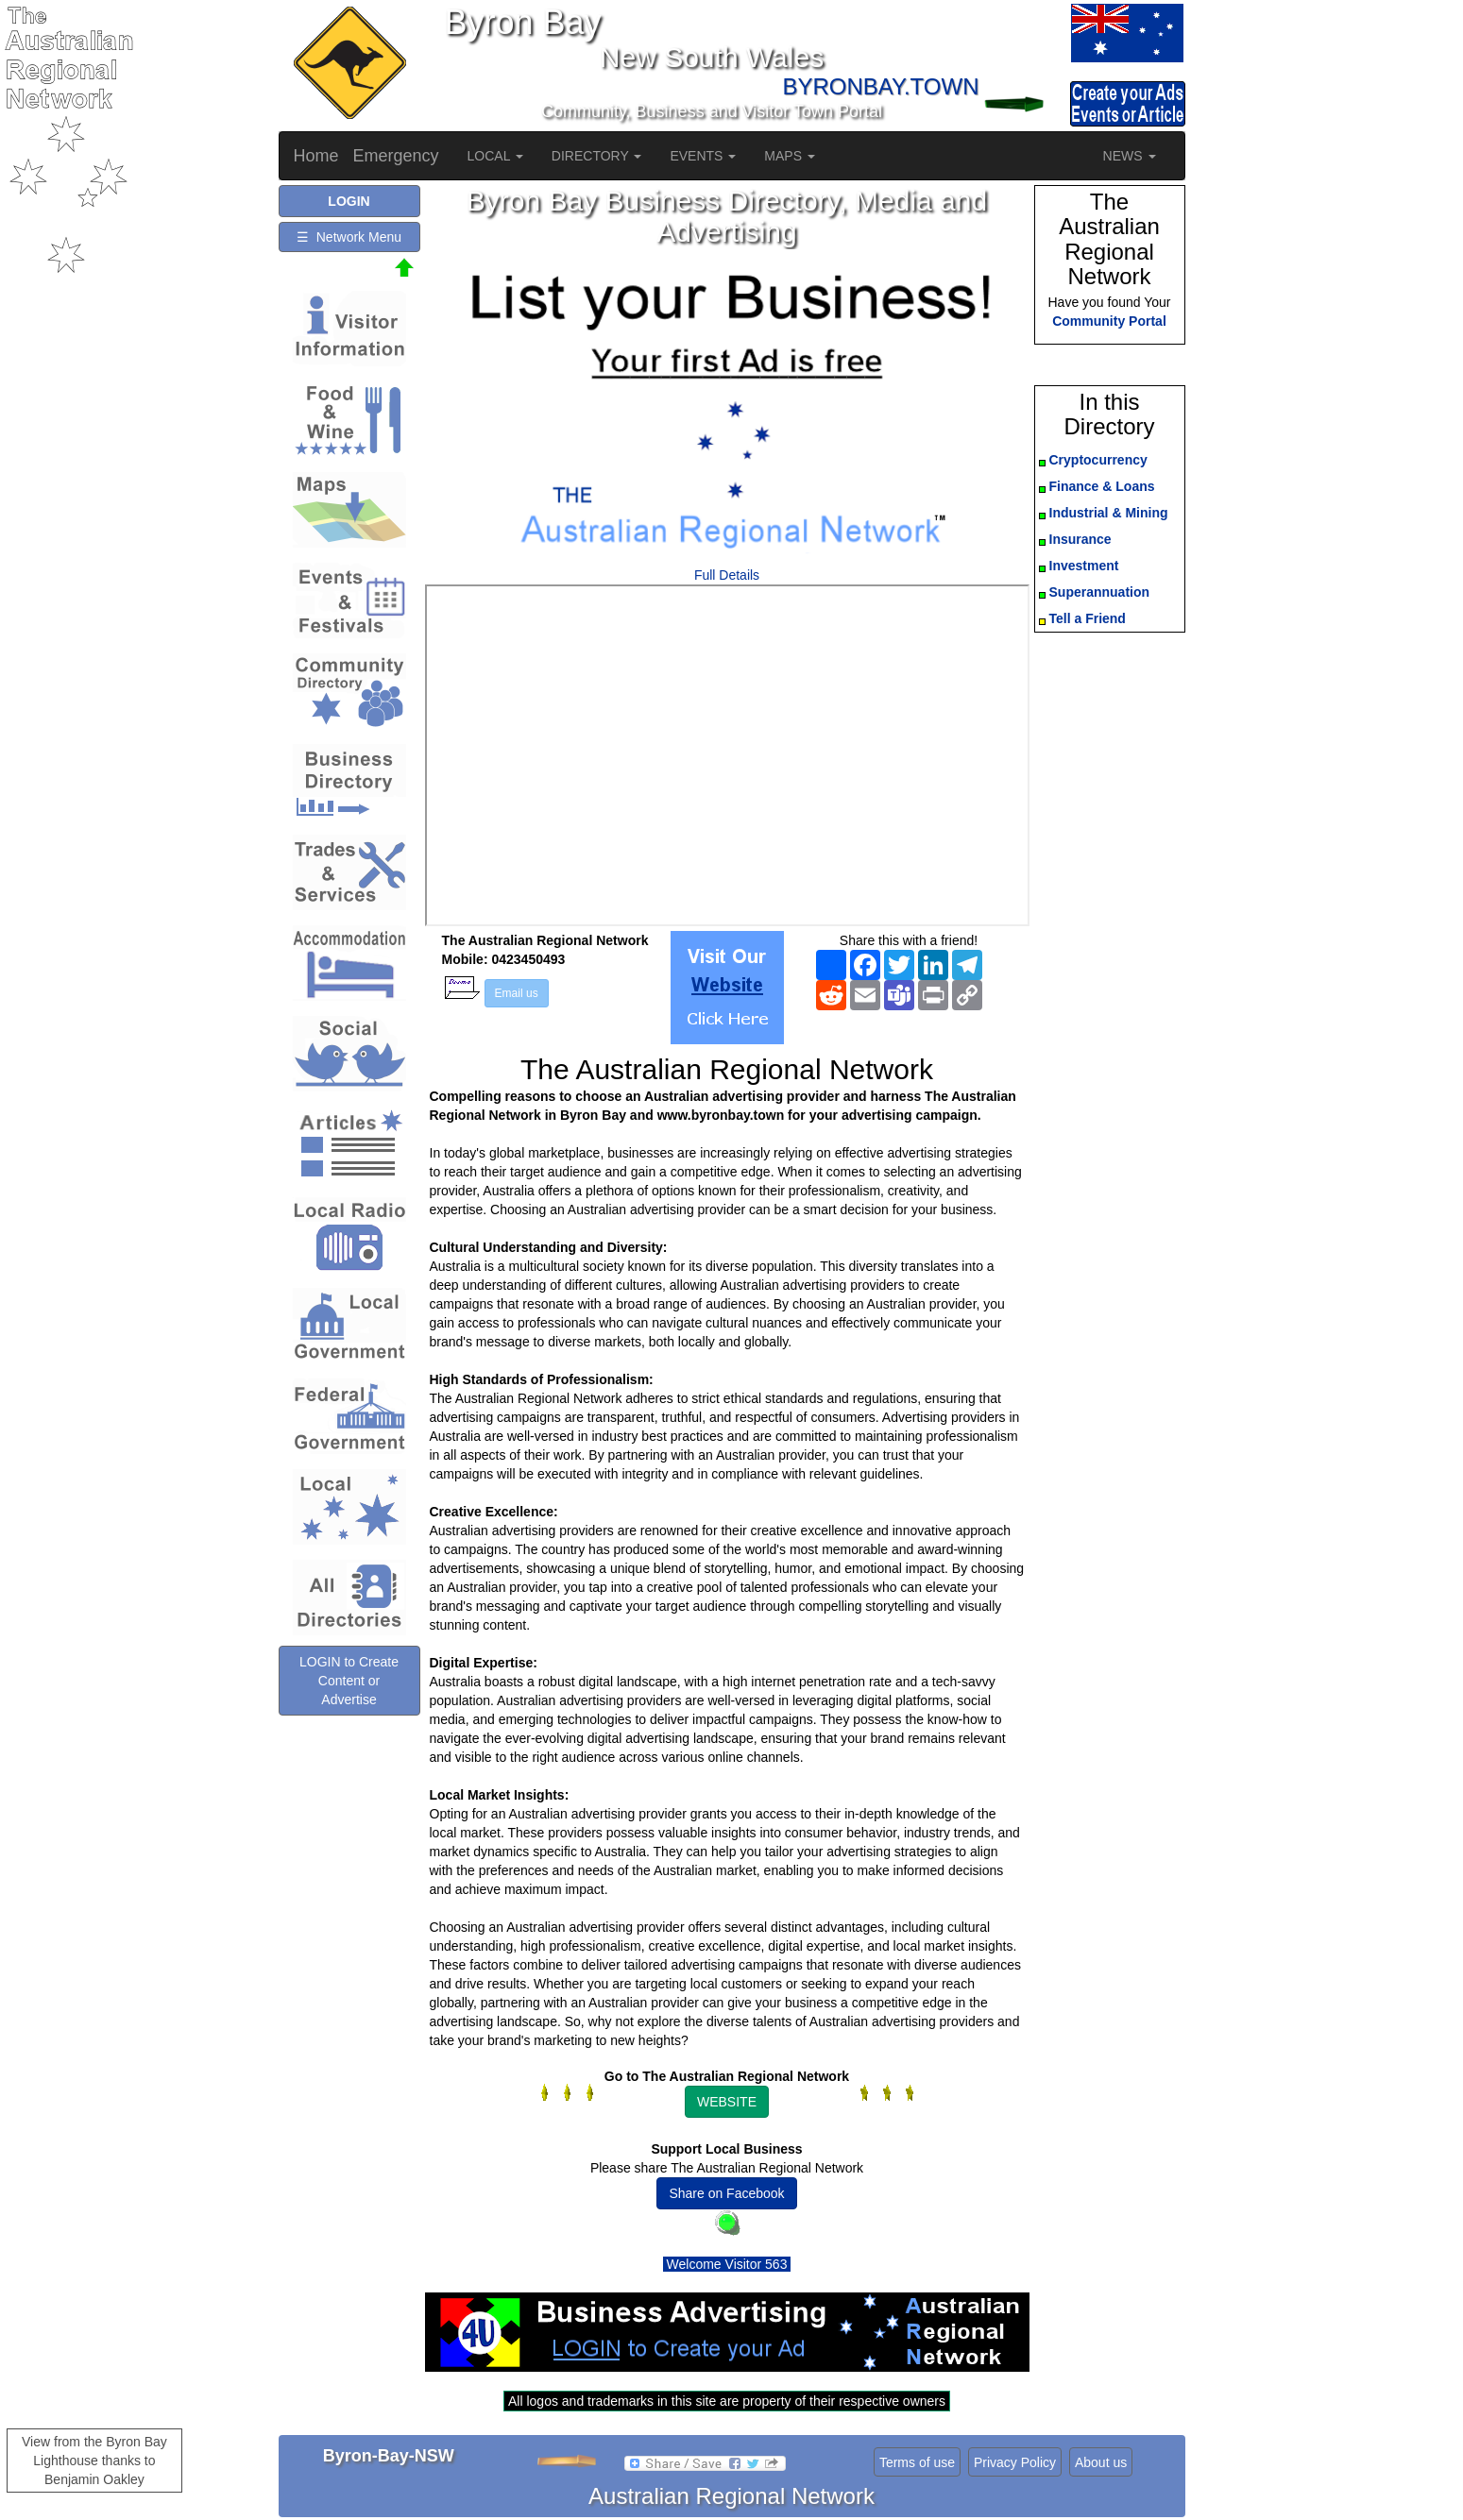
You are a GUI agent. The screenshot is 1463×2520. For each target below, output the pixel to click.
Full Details (726, 575)
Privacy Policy (1015, 2462)
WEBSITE (727, 2101)
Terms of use (917, 2462)
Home (316, 155)
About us (1101, 2462)
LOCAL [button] (495, 155)
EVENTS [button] (703, 155)
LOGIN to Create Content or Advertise (349, 1680)
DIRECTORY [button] (597, 155)
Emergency (396, 155)
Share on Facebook (726, 2193)
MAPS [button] (789, 155)
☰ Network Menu (349, 237)
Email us (516, 993)
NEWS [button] (1129, 155)
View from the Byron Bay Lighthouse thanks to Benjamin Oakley (94, 2460)
